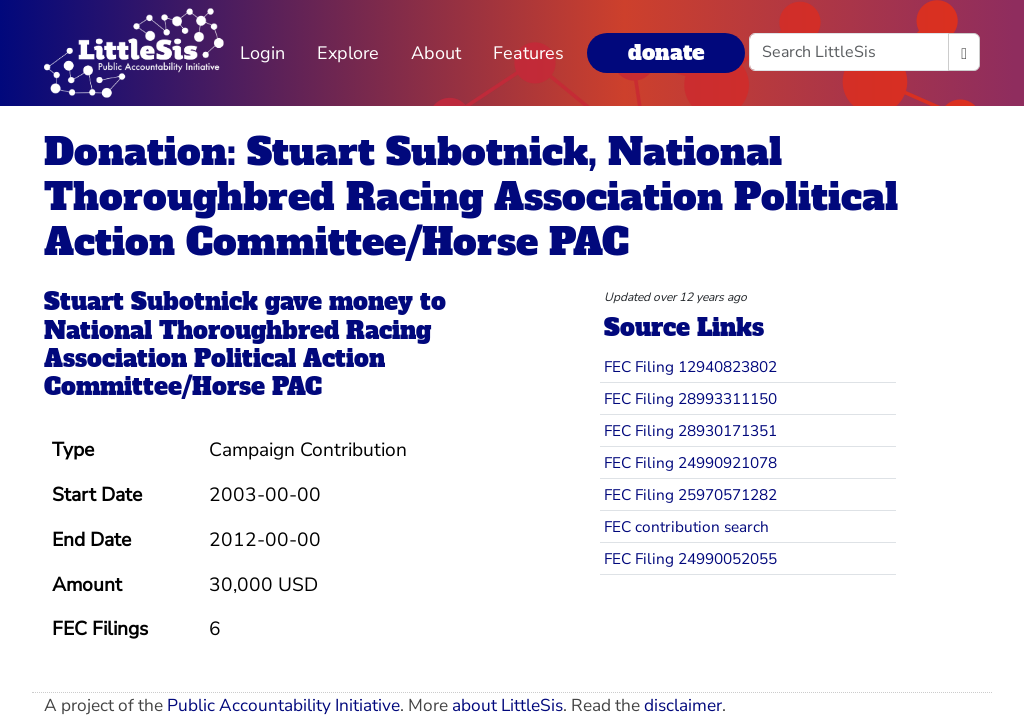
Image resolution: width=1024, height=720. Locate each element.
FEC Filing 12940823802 (690, 366)
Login (262, 53)
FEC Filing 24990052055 (690, 558)
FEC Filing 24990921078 (690, 462)
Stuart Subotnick (151, 302)
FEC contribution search (686, 526)
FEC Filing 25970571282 (690, 494)
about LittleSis (507, 705)
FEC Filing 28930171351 (690, 430)
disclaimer (683, 705)
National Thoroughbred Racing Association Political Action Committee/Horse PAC (237, 359)
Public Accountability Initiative (283, 705)
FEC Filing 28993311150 (690, 398)
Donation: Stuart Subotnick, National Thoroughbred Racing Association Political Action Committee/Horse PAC (471, 196)
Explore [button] (348, 53)
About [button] (436, 53)
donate (666, 52)
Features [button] (528, 53)
